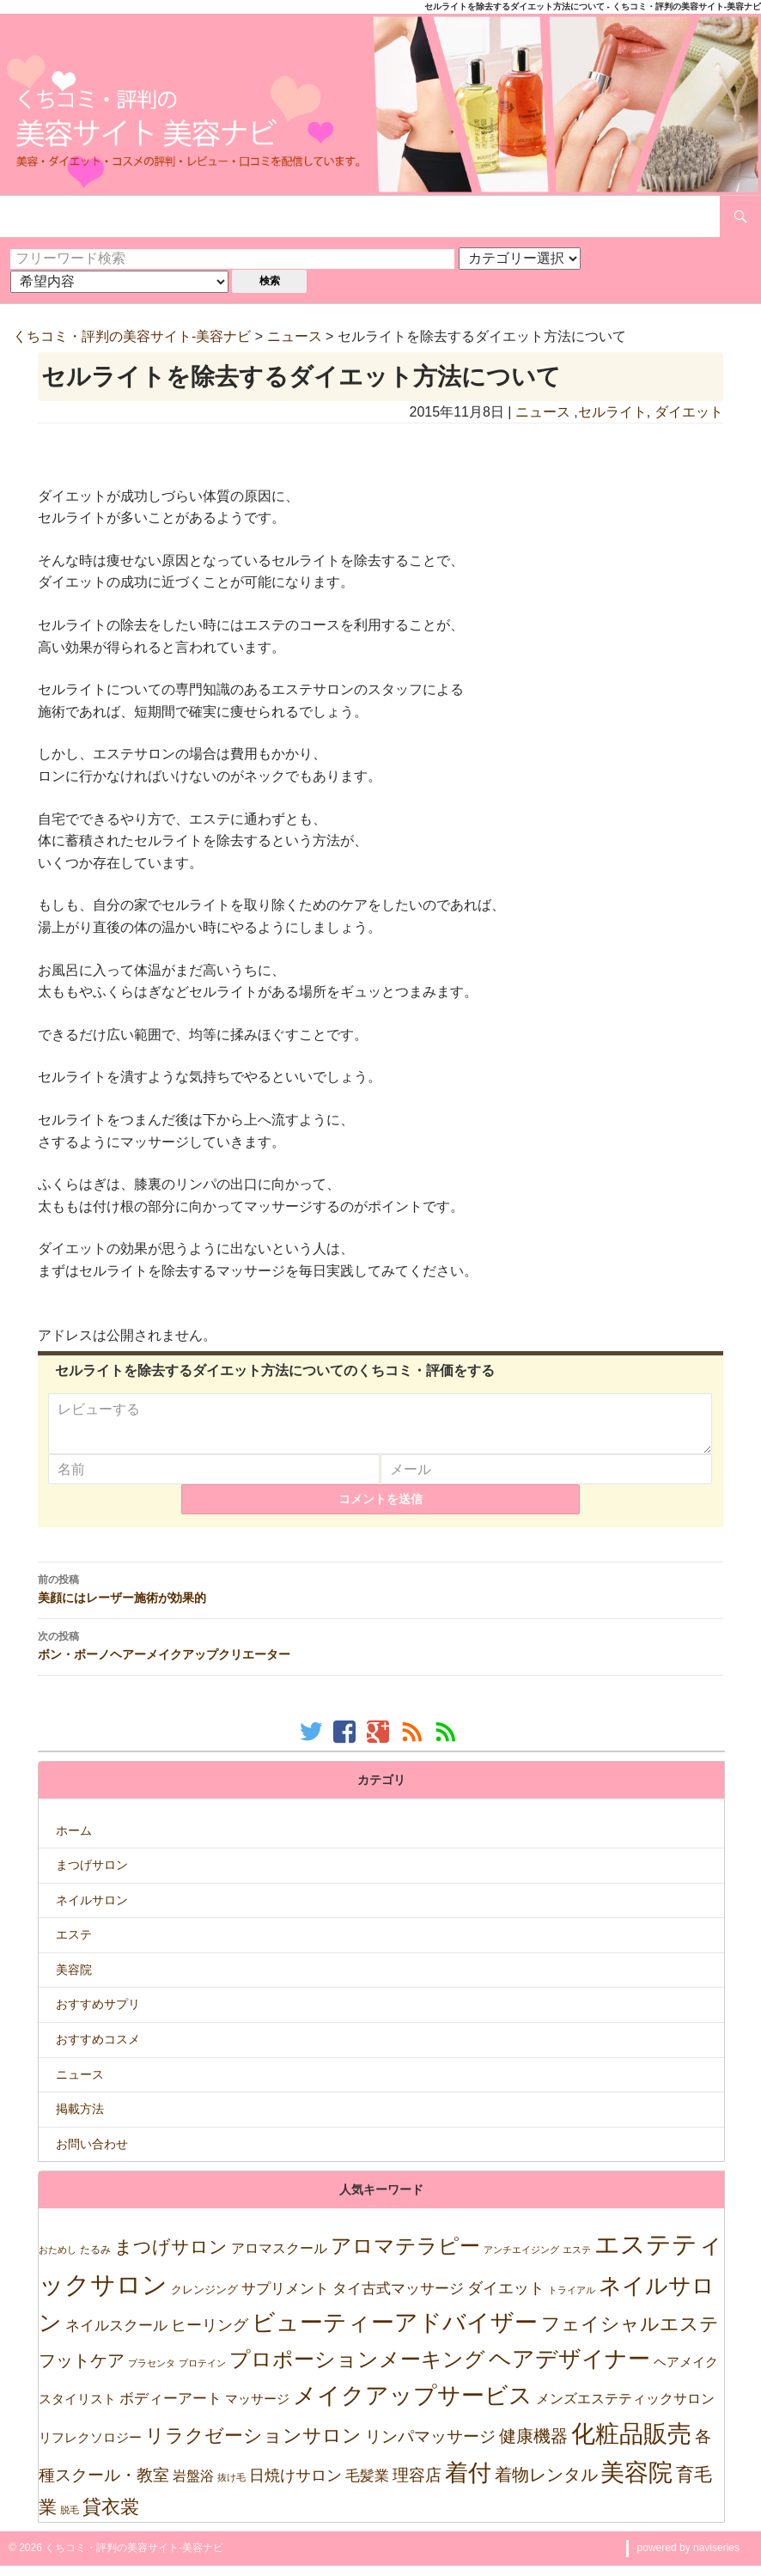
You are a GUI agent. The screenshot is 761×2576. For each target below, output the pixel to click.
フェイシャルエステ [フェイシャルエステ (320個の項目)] (630, 2334)
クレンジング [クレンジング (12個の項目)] (204, 2299)
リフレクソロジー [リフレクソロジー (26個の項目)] (90, 2447)
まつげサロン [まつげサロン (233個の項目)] (171, 2257)
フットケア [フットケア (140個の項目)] (82, 2370)
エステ (74, 1945)
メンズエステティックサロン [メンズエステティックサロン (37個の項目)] (625, 2408)
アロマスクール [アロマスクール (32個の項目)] (279, 2258)
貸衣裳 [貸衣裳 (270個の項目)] (110, 2517)
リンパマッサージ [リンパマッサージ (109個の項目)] (430, 2447)
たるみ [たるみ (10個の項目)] (95, 2260)
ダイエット (688, 412)
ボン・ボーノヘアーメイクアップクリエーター (380, 1655)
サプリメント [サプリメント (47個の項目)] (285, 2299)
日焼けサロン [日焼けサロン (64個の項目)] (295, 2485)
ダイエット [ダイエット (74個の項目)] (506, 2298)
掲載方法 (80, 2119)
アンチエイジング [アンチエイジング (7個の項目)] (521, 2260)
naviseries (716, 2558)
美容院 (74, 1980)
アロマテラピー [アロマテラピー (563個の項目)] (405, 2256)
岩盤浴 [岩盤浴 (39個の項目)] (193, 2486)
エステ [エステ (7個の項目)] (577, 2260)
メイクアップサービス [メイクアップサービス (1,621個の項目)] (413, 2406)
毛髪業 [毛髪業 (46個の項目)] (367, 2486)
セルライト (612, 412)
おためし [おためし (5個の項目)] (57, 2260)
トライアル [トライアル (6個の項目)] (571, 2300)
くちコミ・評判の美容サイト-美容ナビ (132, 336)
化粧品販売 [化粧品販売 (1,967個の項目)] (631, 2444)
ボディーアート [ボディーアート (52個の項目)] (170, 2409)
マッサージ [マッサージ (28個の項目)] (257, 2409)
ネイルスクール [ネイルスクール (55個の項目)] (116, 2335)
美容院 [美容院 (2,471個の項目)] (636, 2482)
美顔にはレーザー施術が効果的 (380, 1598)
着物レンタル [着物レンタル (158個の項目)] (546, 2485)
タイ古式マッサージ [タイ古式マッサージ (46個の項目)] (398, 2299)
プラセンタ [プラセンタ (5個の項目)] (151, 2373)
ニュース (294, 336)
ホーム (74, 1841)
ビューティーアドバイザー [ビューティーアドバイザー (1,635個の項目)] (395, 2333)
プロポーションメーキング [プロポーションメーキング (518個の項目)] (357, 2370)
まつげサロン (92, 1875)
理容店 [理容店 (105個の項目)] (417, 2485)
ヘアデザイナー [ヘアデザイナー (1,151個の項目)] (569, 2369)
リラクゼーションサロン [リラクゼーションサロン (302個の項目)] (253, 2446)
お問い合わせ (92, 2154)
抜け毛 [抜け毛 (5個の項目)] (231, 2487)
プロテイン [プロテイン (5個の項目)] (202, 2373)
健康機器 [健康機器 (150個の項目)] (533, 2446)
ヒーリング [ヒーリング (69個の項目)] (209, 2335)
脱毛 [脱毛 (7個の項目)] (69, 2520)
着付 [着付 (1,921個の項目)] (468, 2482)
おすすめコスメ (98, 2049)
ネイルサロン (92, 1910)
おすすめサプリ (98, 2014)
